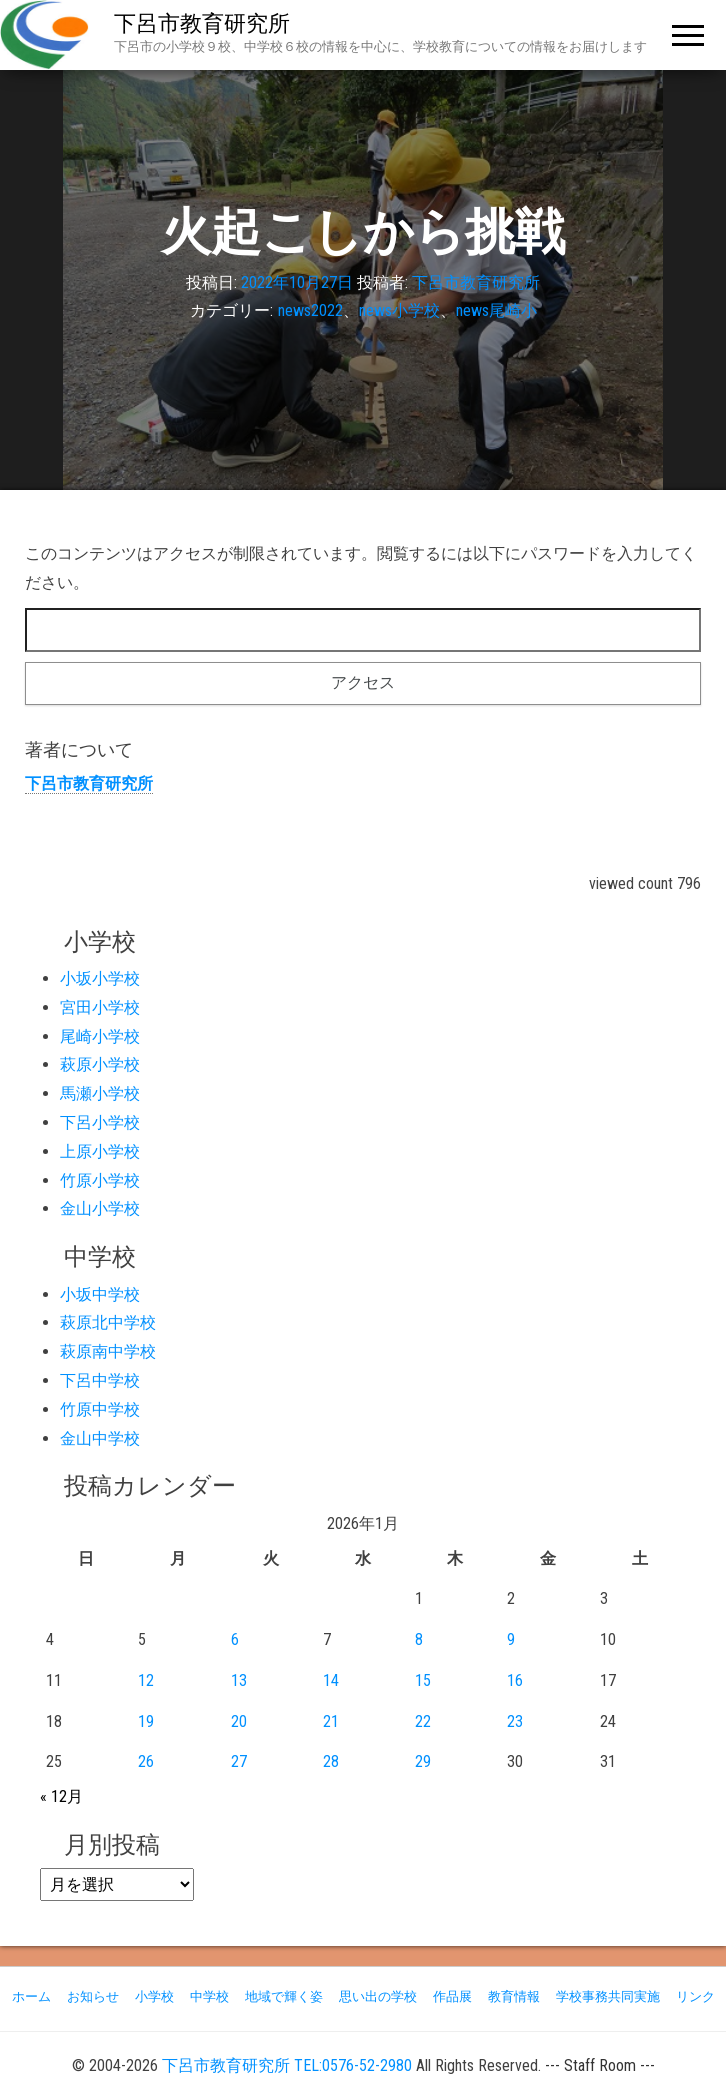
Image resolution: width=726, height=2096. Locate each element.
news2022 (310, 310)
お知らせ (93, 1996)
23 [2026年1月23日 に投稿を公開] (515, 1721)
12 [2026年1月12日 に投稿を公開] (146, 1680)
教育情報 (514, 1996)
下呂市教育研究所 (202, 23)
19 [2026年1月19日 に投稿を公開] (146, 1721)
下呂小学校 (100, 1122)
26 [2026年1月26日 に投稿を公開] (146, 1761)
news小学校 (399, 310)
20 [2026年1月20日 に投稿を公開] (239, 1721)
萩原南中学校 (108, 1351)
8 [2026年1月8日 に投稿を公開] (419, 1639)
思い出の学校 (378, 1996)
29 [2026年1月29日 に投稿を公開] (423, 1761)
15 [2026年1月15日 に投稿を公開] (423, 1680)
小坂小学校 (100, 978)
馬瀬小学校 (100, 1093)
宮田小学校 (100, 1007)
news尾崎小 (496, 310)
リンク (695, 1996)
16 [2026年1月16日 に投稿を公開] (515, 1680)
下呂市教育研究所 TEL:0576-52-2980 (287, 2065)
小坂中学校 (100, 1294)
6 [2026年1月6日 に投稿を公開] (235, 1639)
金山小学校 (100, 1208)
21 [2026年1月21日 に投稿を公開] (331, 1721)
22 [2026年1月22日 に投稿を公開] (423, 1721)
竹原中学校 (100, 1409)
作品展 (452, 1996)
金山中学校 (100, 1438)
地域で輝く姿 (284, 1996)
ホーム (31, 1996)
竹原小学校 (100, 1180)
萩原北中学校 (108, 1322)
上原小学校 (100, 1151)
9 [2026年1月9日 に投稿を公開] (511, 1639)
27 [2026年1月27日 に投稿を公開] (239, 1761)
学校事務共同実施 (608, 1996)
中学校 (209, 1996)
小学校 (154, 1996)
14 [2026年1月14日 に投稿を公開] (331, 1680)
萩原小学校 (100, 1064)
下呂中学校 (100, 1380)
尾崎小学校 (100, 1036)
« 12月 (61, 1796)
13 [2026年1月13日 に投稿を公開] (239, 1680)
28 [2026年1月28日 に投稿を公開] (331, 1761)
